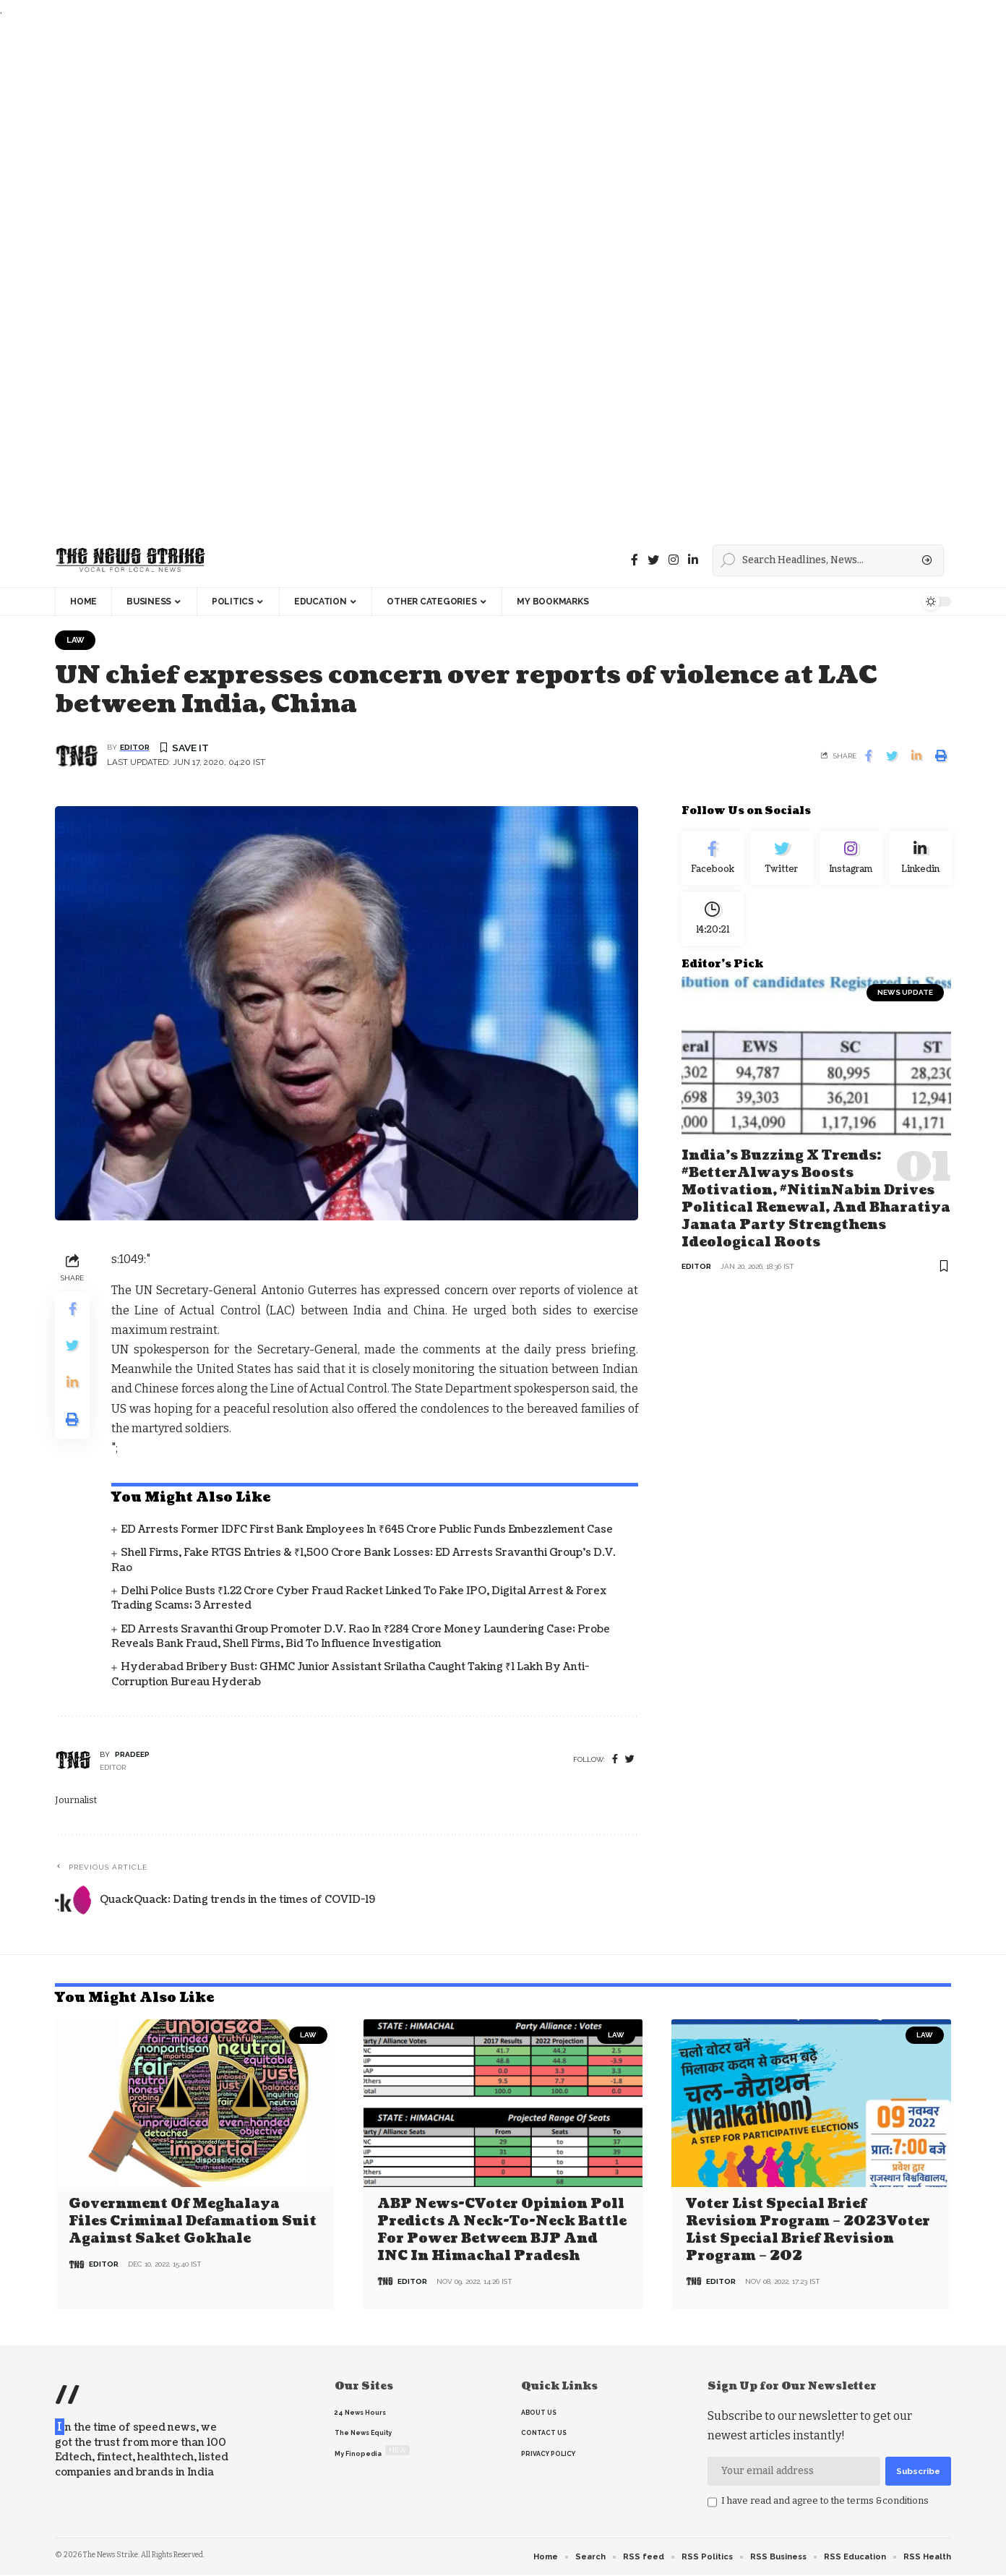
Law (75, 640)
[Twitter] (653, 560)
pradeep (132, 1755)
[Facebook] (634, 560)
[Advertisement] (433, 277)
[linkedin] (693, 560)
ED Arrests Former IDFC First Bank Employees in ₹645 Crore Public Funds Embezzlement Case (367, 1530)
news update (905, 998)
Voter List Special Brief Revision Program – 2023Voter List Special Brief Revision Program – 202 (808, 2230)
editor (135, 749)
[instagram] (673, 560)
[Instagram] (850, 859)
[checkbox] (712, 2502)
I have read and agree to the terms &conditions (825, 2501)
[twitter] (630, 1760)
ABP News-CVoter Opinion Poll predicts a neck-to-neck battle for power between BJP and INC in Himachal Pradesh (502, 2230)
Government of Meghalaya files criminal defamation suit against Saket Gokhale (193, 2222)
